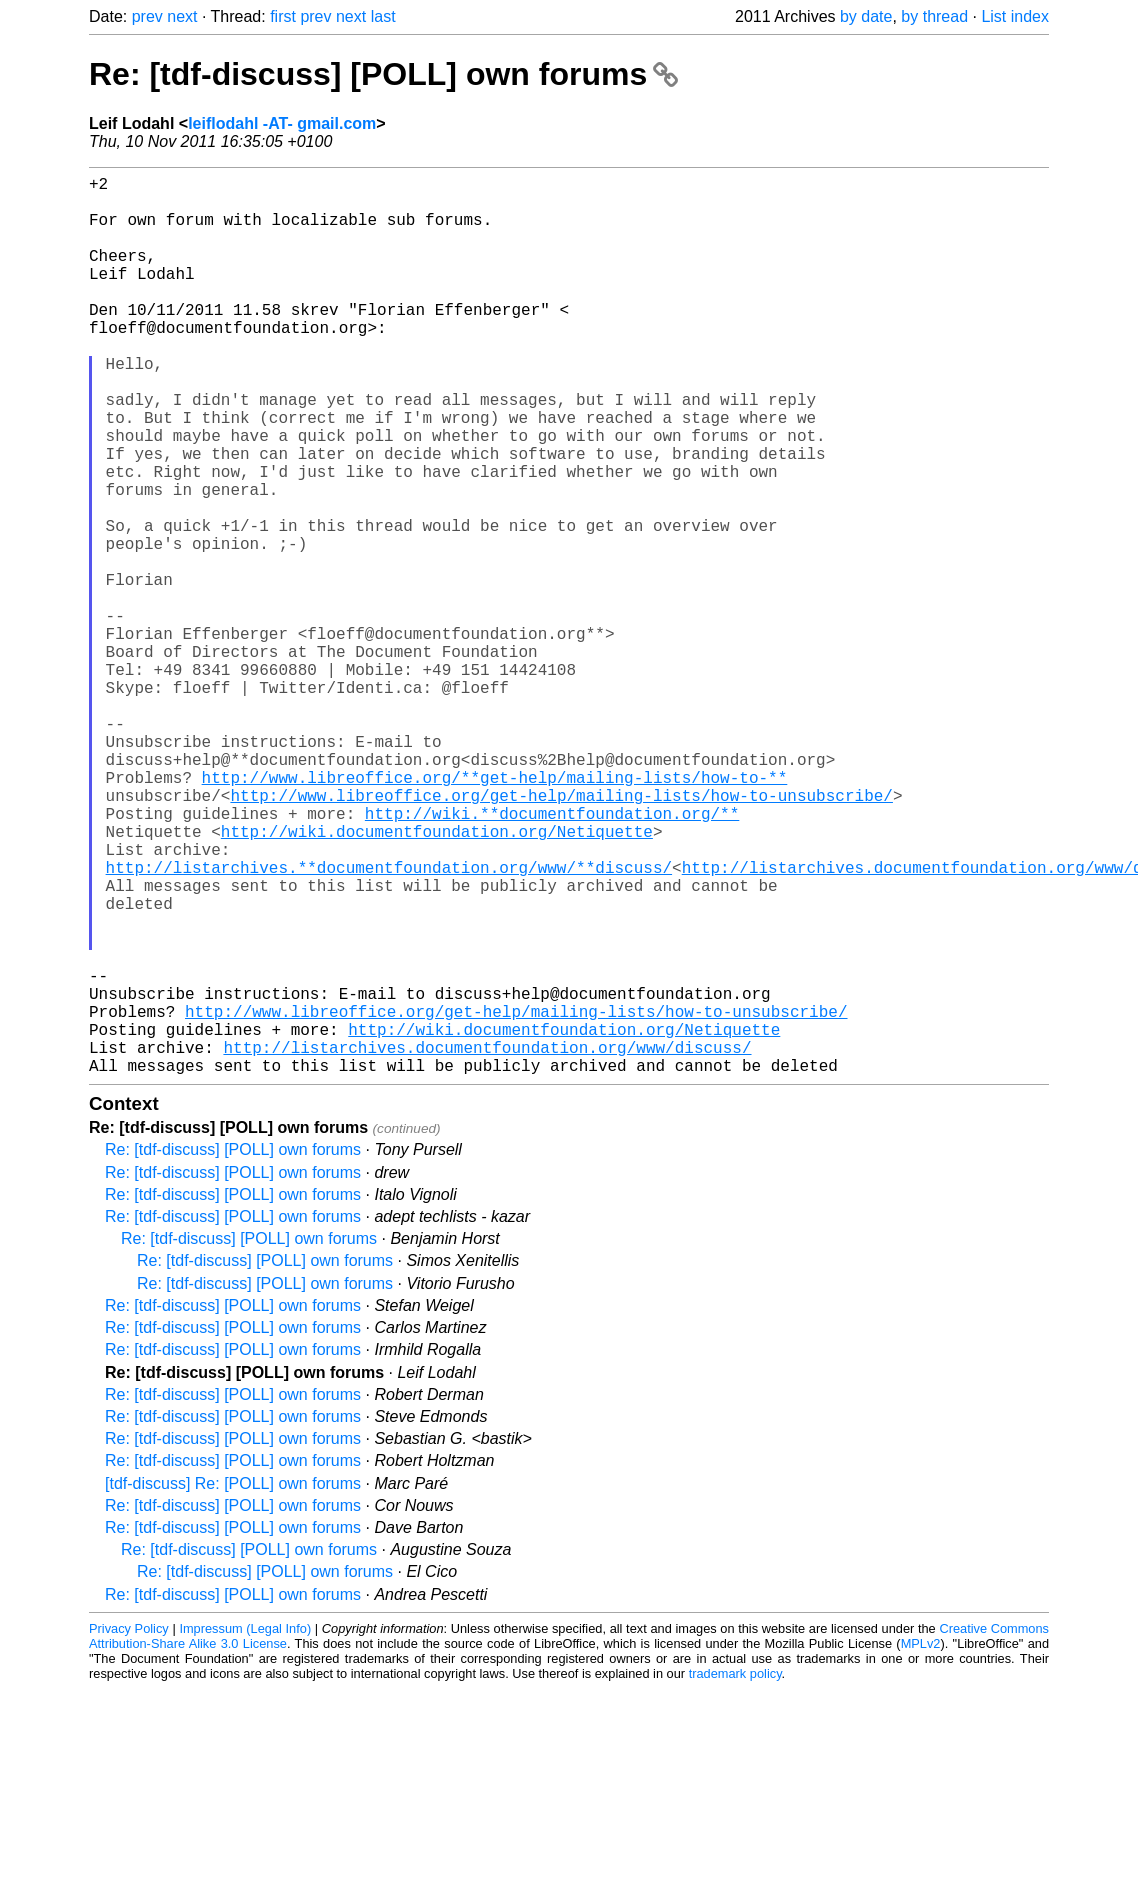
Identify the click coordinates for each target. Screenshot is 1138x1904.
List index (1015, 16)
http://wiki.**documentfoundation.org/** (552, 957)
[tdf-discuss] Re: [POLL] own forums (233, 1683)
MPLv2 (921, 1843)
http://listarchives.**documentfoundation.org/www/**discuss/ (389, 1023)
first (283, 16)
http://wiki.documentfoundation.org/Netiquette (437, 979)
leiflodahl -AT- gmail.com (282, 123)
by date (866, 16)
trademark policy (735, 1873)
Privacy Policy (129, 1828)
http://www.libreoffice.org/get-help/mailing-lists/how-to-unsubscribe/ (561, 935)
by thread (934, 16)
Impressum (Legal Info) (245, 1828)
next (182, 16)
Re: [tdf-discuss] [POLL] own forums (383, 74)
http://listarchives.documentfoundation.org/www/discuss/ (487, 1243)
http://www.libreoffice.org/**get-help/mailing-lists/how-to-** (495, 913)
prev (147, 16)
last (383, 16)
